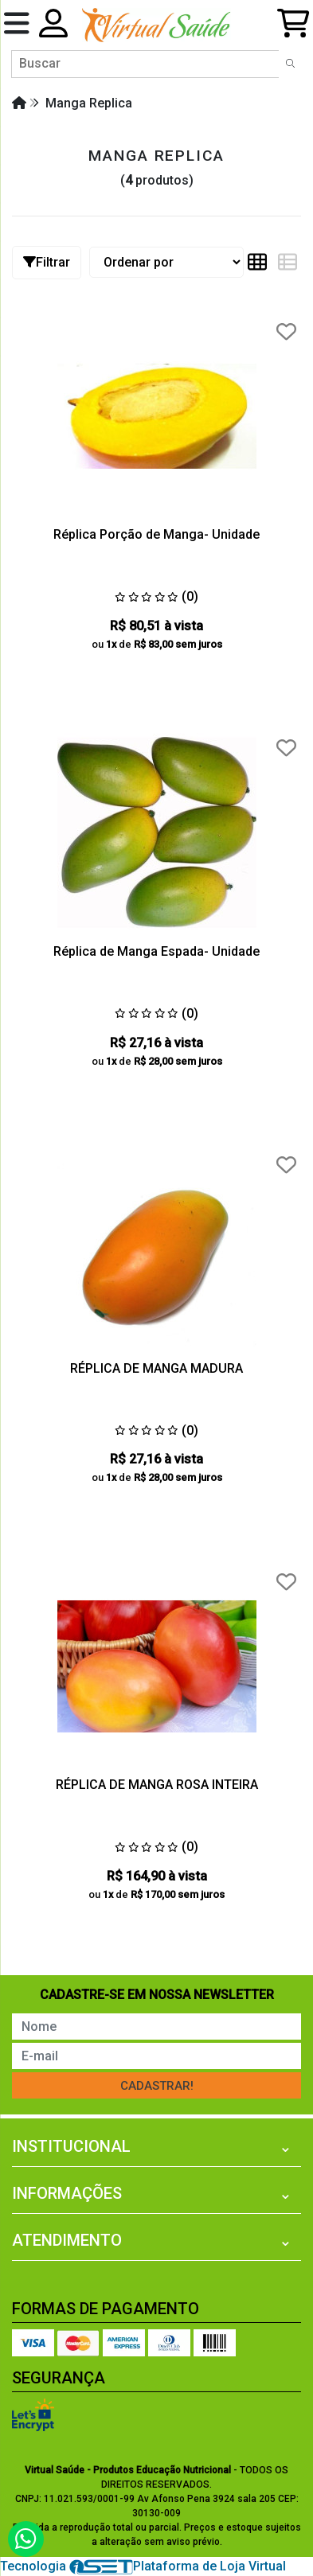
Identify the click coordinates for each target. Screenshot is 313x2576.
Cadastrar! (157, 2086)
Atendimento (67, 2240)
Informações (67, 2193)
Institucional (71, 2146)
